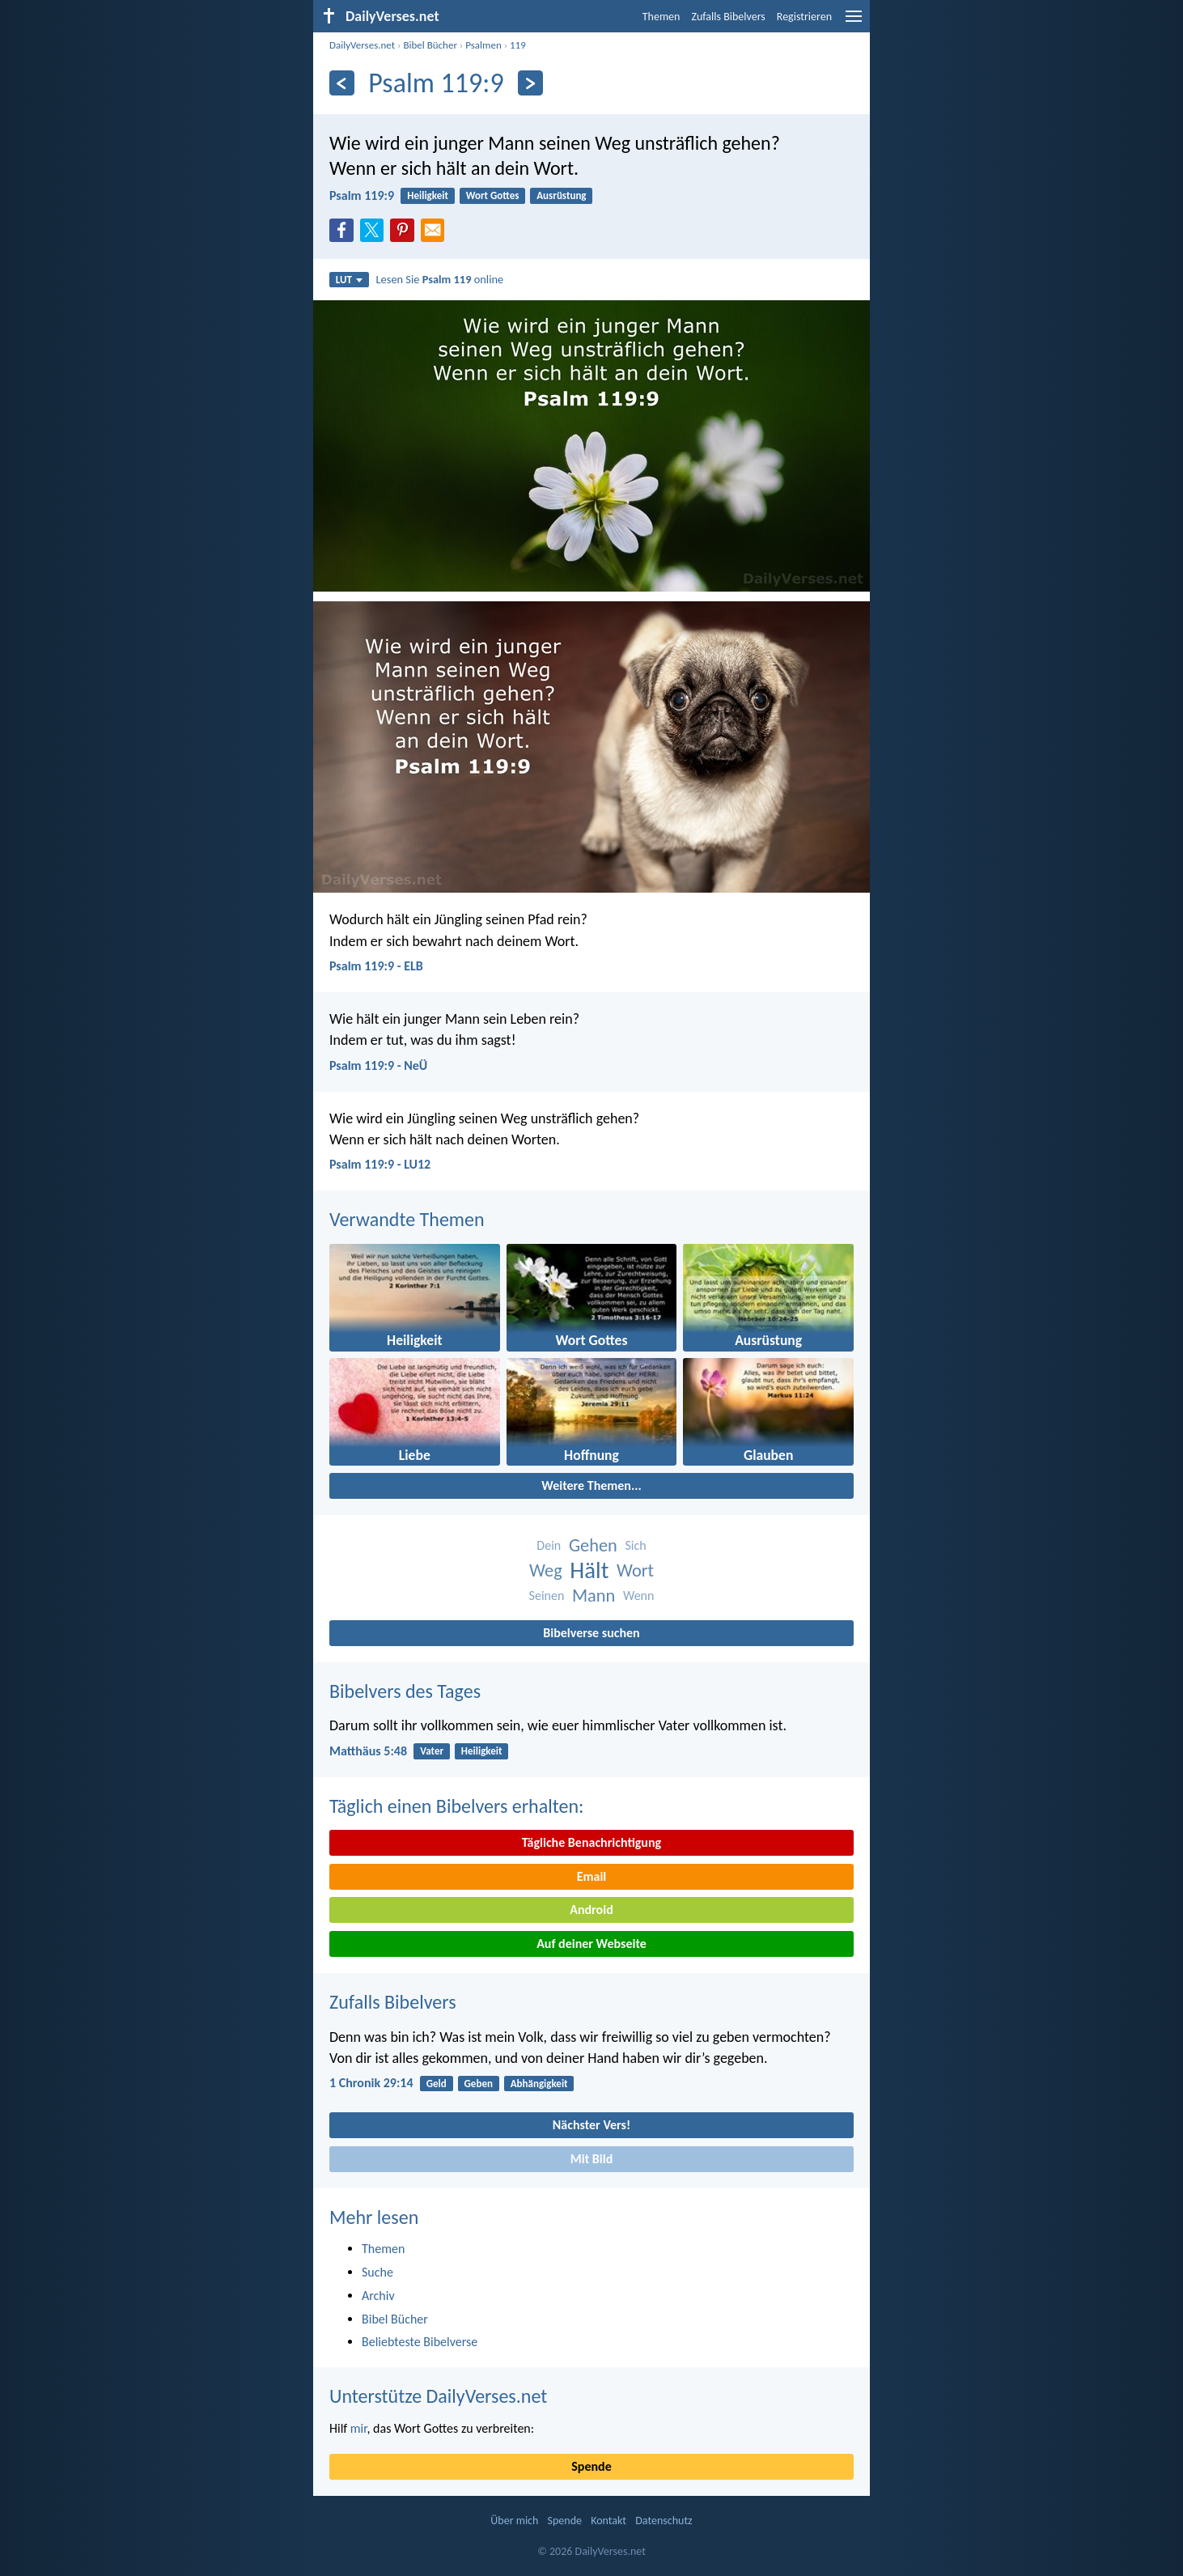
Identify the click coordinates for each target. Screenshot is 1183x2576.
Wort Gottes (492, 195)
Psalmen (483, 45)
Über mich (514, 2520)
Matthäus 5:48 (368, 1751)
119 (518, 45)
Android (591, 1909)
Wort (635, 1570)
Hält (589, 1570)
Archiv (378, 2295)
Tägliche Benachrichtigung (591, 1842)
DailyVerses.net (362, 45)
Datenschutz (663, 2520)
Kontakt (608, 2520)
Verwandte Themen (407, 1219)
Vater (431, 1751)
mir (358, 2428)
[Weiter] (530, 82)
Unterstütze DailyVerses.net (438, 2396)
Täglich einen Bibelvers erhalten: (456, 1806)
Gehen (593, 1545)
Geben (478, 2083)
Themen (661, 16)
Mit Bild (591, 2158)
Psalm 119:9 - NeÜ (378, 1065)
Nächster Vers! (591, 2125)
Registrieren (804, 16)
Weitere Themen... (591, 1485)
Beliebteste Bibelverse (419, 2341)
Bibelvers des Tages (405, 1691)
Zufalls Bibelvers (728, 16)
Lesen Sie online (440, 279)
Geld (436, 2083)
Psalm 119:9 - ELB (376, 966)
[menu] (853, 22)
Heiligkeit (427, 195)
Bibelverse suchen (591, 1632)
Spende (591, 2466)
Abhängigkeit (539, 2083)
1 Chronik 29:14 (371, 2082)
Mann (593, 1595)
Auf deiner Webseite (591, 1943)
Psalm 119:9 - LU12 (379, 1164)
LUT (349, 280)
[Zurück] (341, 82)
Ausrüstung (561, 195)
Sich (635, 1545)
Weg (545, 1570)
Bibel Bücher (430, 45)
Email (592, 1876)
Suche (377, 2272)
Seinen (547, 1595)
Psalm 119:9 (361, 195)
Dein (548, 1545)
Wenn (638, 1595)
